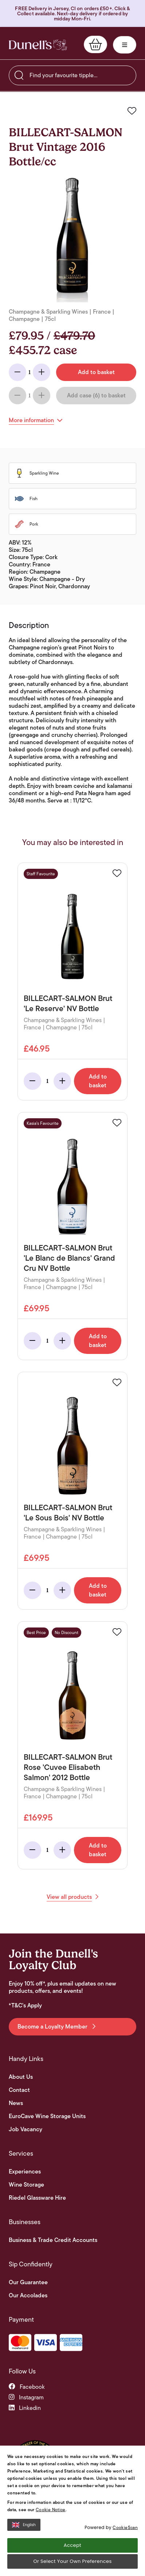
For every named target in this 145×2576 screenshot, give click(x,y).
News (16, 2103)
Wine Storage (26, 2184)
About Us (21, 2077)
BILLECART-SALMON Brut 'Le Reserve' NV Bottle (68, 1003)
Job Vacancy (25, 2129)
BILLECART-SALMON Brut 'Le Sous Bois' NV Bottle (68, 1512)
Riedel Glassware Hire (37, 2198)
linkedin (25, 2408)
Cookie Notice (51, 2510)
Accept (72, 2545)
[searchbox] (72, 75)
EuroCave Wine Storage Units (47, 2116)
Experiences (25, 2171)
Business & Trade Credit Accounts (53, 2240)
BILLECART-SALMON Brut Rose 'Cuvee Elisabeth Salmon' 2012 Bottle (68, 1767)
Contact (19, 2090)
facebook (27, 2387)
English (24, 2525)
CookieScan (125, 2527)
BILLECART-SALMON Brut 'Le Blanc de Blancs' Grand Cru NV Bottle (69, 1258)
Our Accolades (28, 2295)
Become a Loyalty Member (56, 2026)
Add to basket (98, 1080)
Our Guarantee (28, 2282)
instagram (26, 2397)
